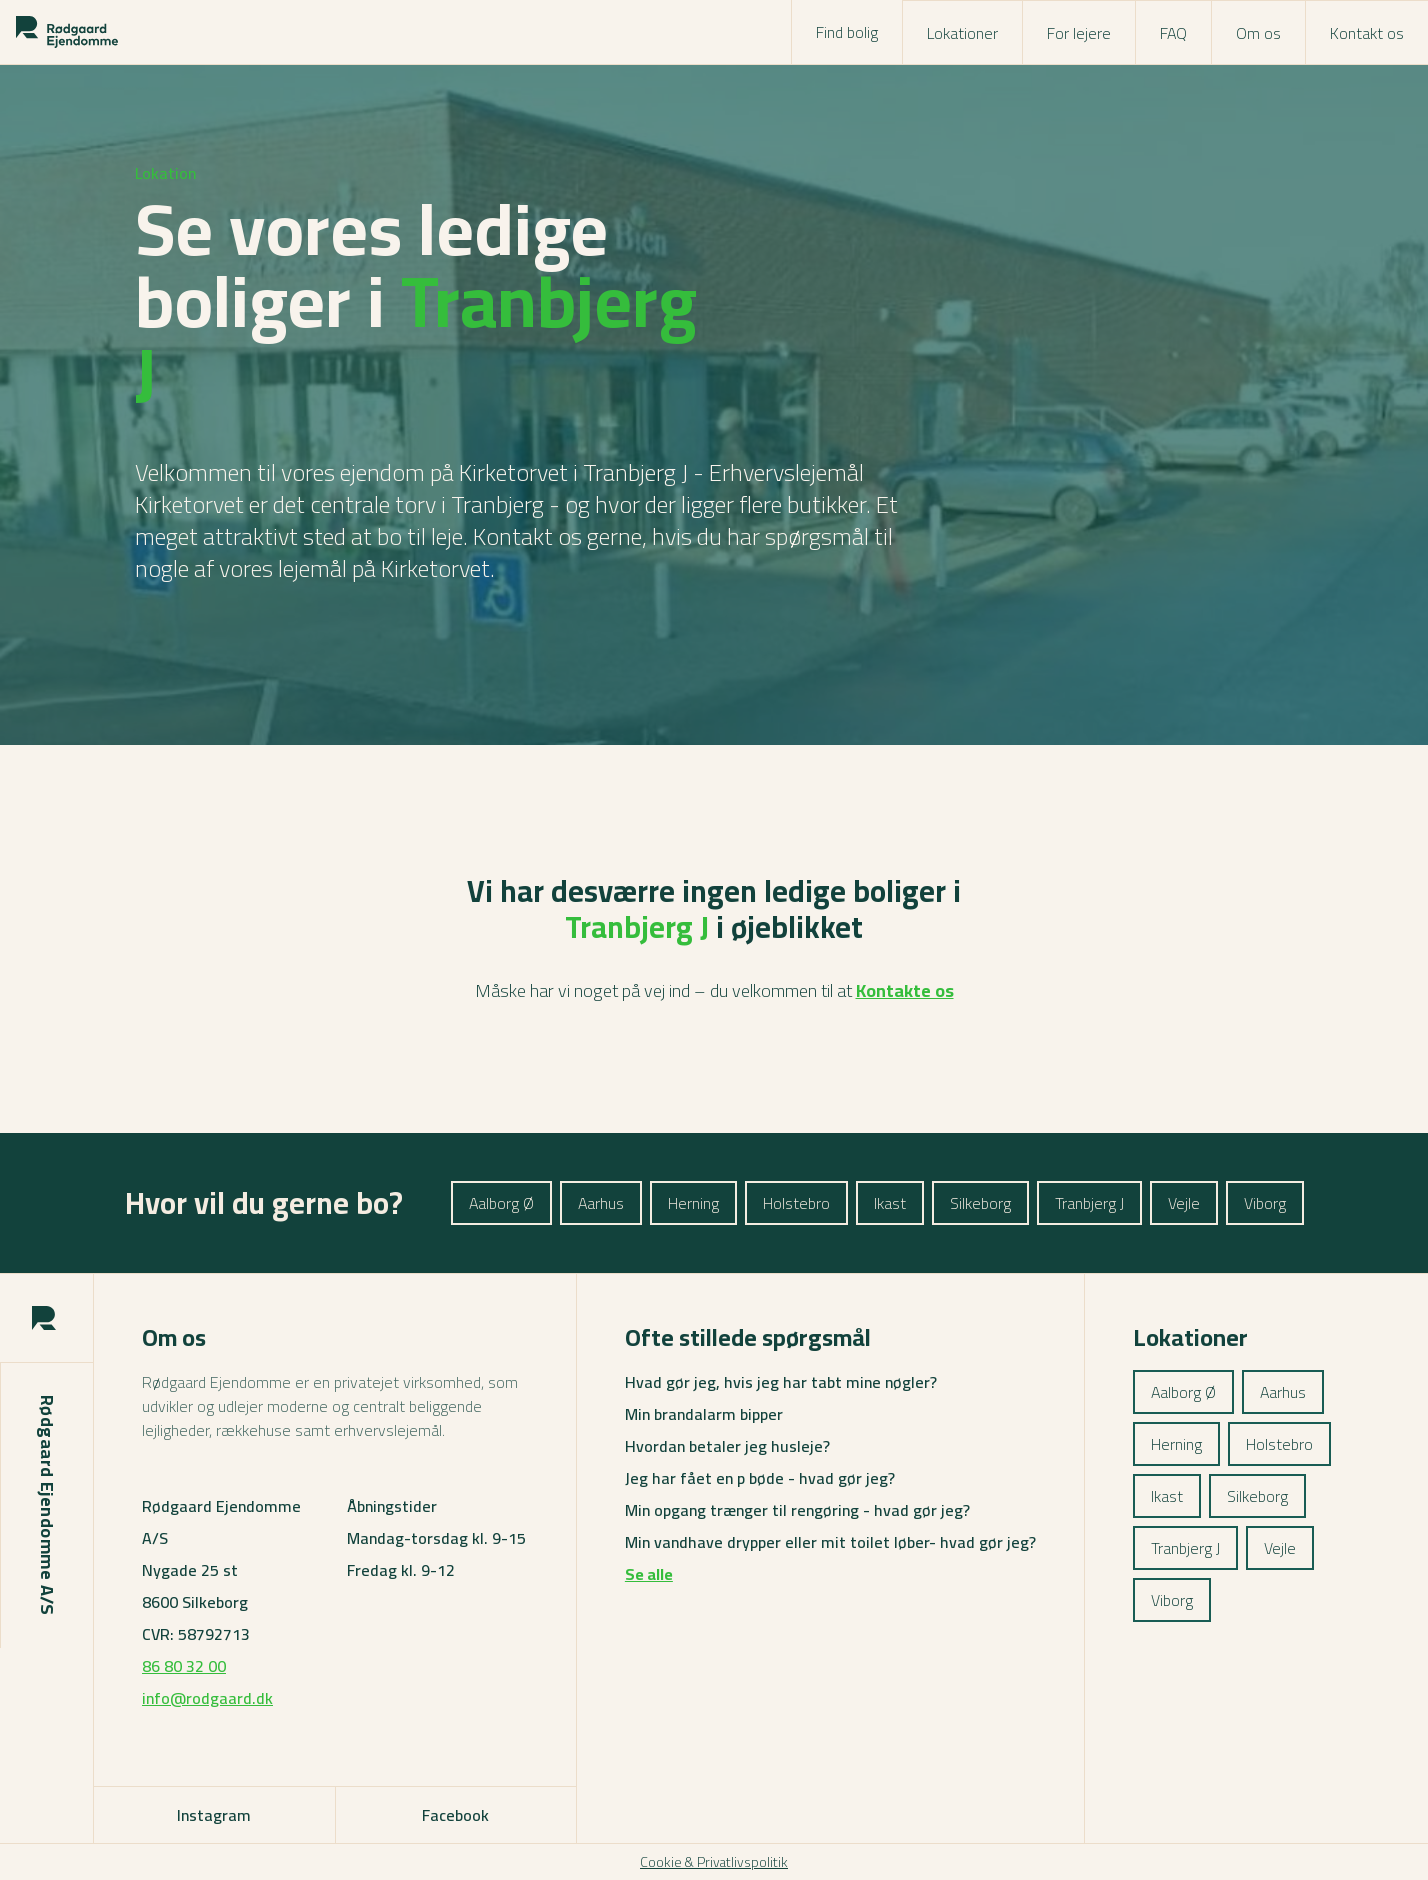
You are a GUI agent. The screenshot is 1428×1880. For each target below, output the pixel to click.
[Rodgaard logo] (67, 32)
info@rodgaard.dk (207, 1698)
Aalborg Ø (501, 1203)
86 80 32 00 (184, 1666)
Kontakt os (1367, 33)
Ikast (890, 1203)
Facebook (455, 1815)
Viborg (1265, 1203)
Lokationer (962, 33)
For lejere (1079, 33)
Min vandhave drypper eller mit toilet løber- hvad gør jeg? (830, 1542)
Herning (693, 1203)
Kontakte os (905, 990)
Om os (1258, 33)
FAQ (1173, 33)
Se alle (649, 1574)
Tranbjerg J (1089, 1203)
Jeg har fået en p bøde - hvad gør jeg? (760, 1478)
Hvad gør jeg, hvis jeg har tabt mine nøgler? (781, 1382)
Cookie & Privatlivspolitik (714, 1862)
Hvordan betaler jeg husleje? (727, 1446)
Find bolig (847, 32)
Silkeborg (980, 1203)
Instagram (214, 1815)
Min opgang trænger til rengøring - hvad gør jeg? (797, 1510)
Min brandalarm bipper (704, 1414)
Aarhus (601, 1203)
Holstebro (796, 1203)
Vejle (1184, 1203)
